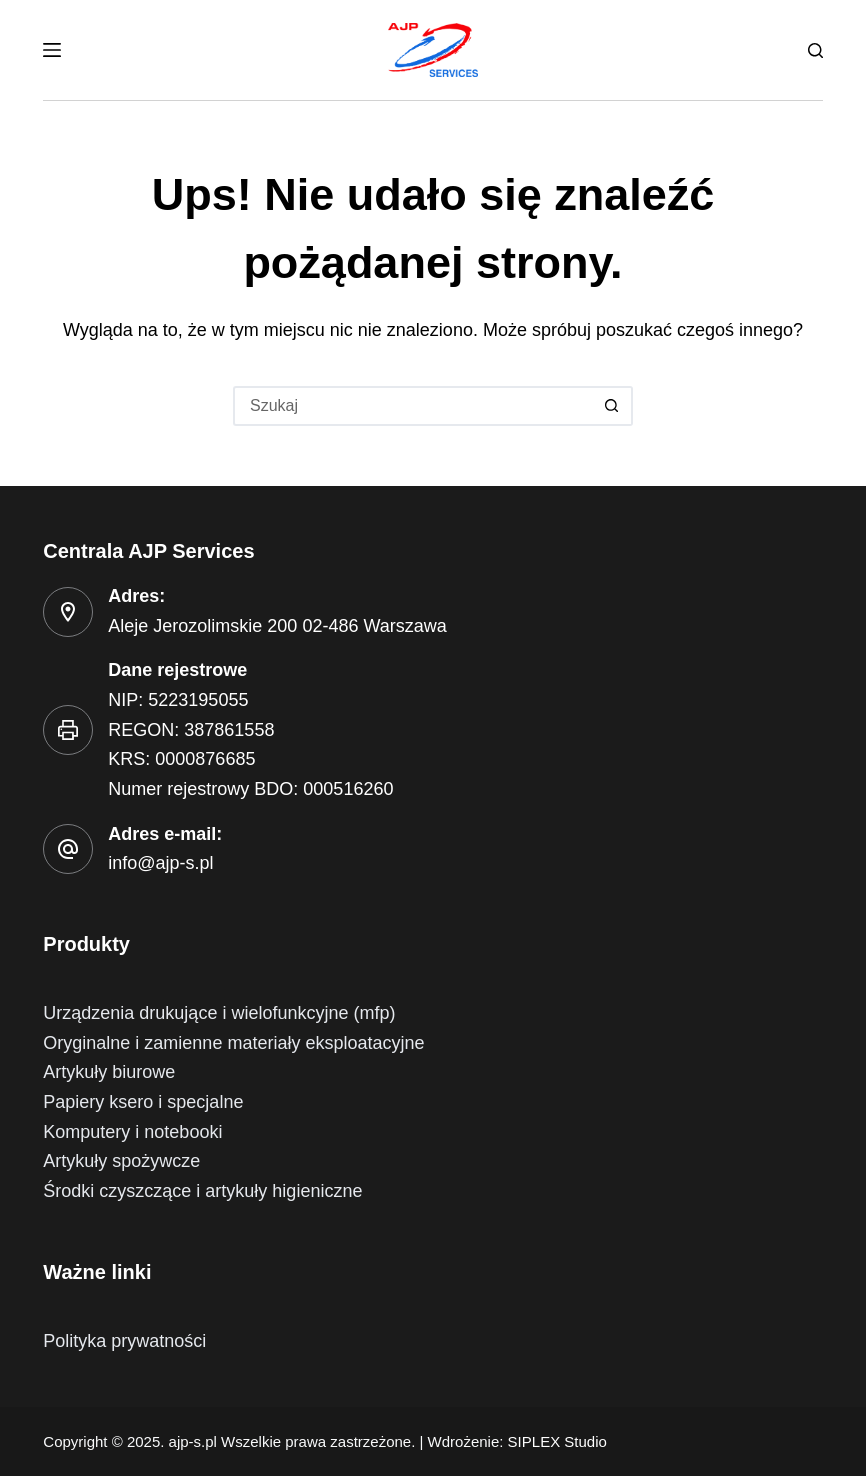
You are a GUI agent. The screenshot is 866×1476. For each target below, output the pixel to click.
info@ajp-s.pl (160, 863)
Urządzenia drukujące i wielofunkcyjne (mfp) (219, 1013)
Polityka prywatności (124, 1341)
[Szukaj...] (413, 406)
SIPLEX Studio (557, 1441)
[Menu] (52, 50)
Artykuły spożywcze (121, 1161)
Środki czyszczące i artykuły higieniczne (202, 1191)
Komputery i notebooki (132, 1132)
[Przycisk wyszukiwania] (613, 406)
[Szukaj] (815, 50)
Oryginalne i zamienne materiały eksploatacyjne (233, 1043)
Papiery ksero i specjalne (143, 1102)
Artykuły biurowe (109, 1072)
